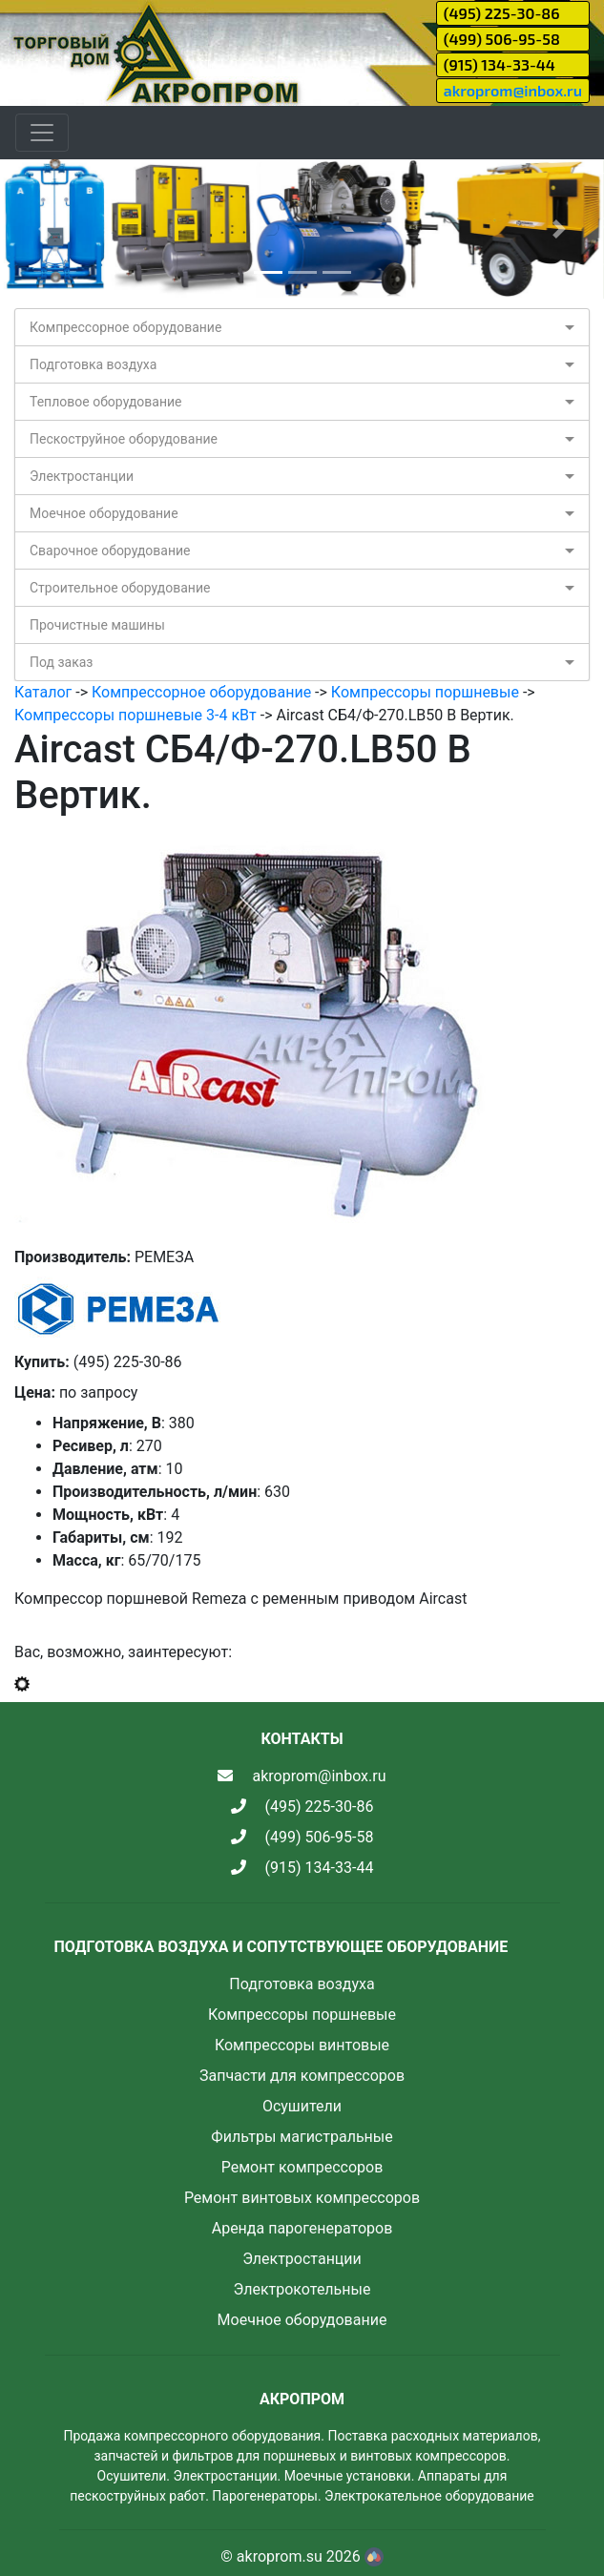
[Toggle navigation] (42, 133)
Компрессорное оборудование (125, 327)
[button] (45, 229)
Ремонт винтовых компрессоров (302, 2198)
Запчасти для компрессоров (302, 2076)
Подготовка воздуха (93, 364)
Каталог (43, 692)
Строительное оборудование (120, 587)
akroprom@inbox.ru (513, 90)
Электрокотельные (302, 2289)
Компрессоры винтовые (302, 2045)
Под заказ (61, 662)
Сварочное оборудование (110, 550)
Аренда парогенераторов (302, 2228)
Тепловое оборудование (106, 401)
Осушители (302, 2106)
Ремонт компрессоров (302, 2167)
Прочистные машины (97, 625)
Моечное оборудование (104, 513)
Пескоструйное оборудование (124, 439)
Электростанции (82, 476)
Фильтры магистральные (301, 2137)
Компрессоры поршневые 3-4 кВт (135, 715)
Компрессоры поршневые (425, 692)
